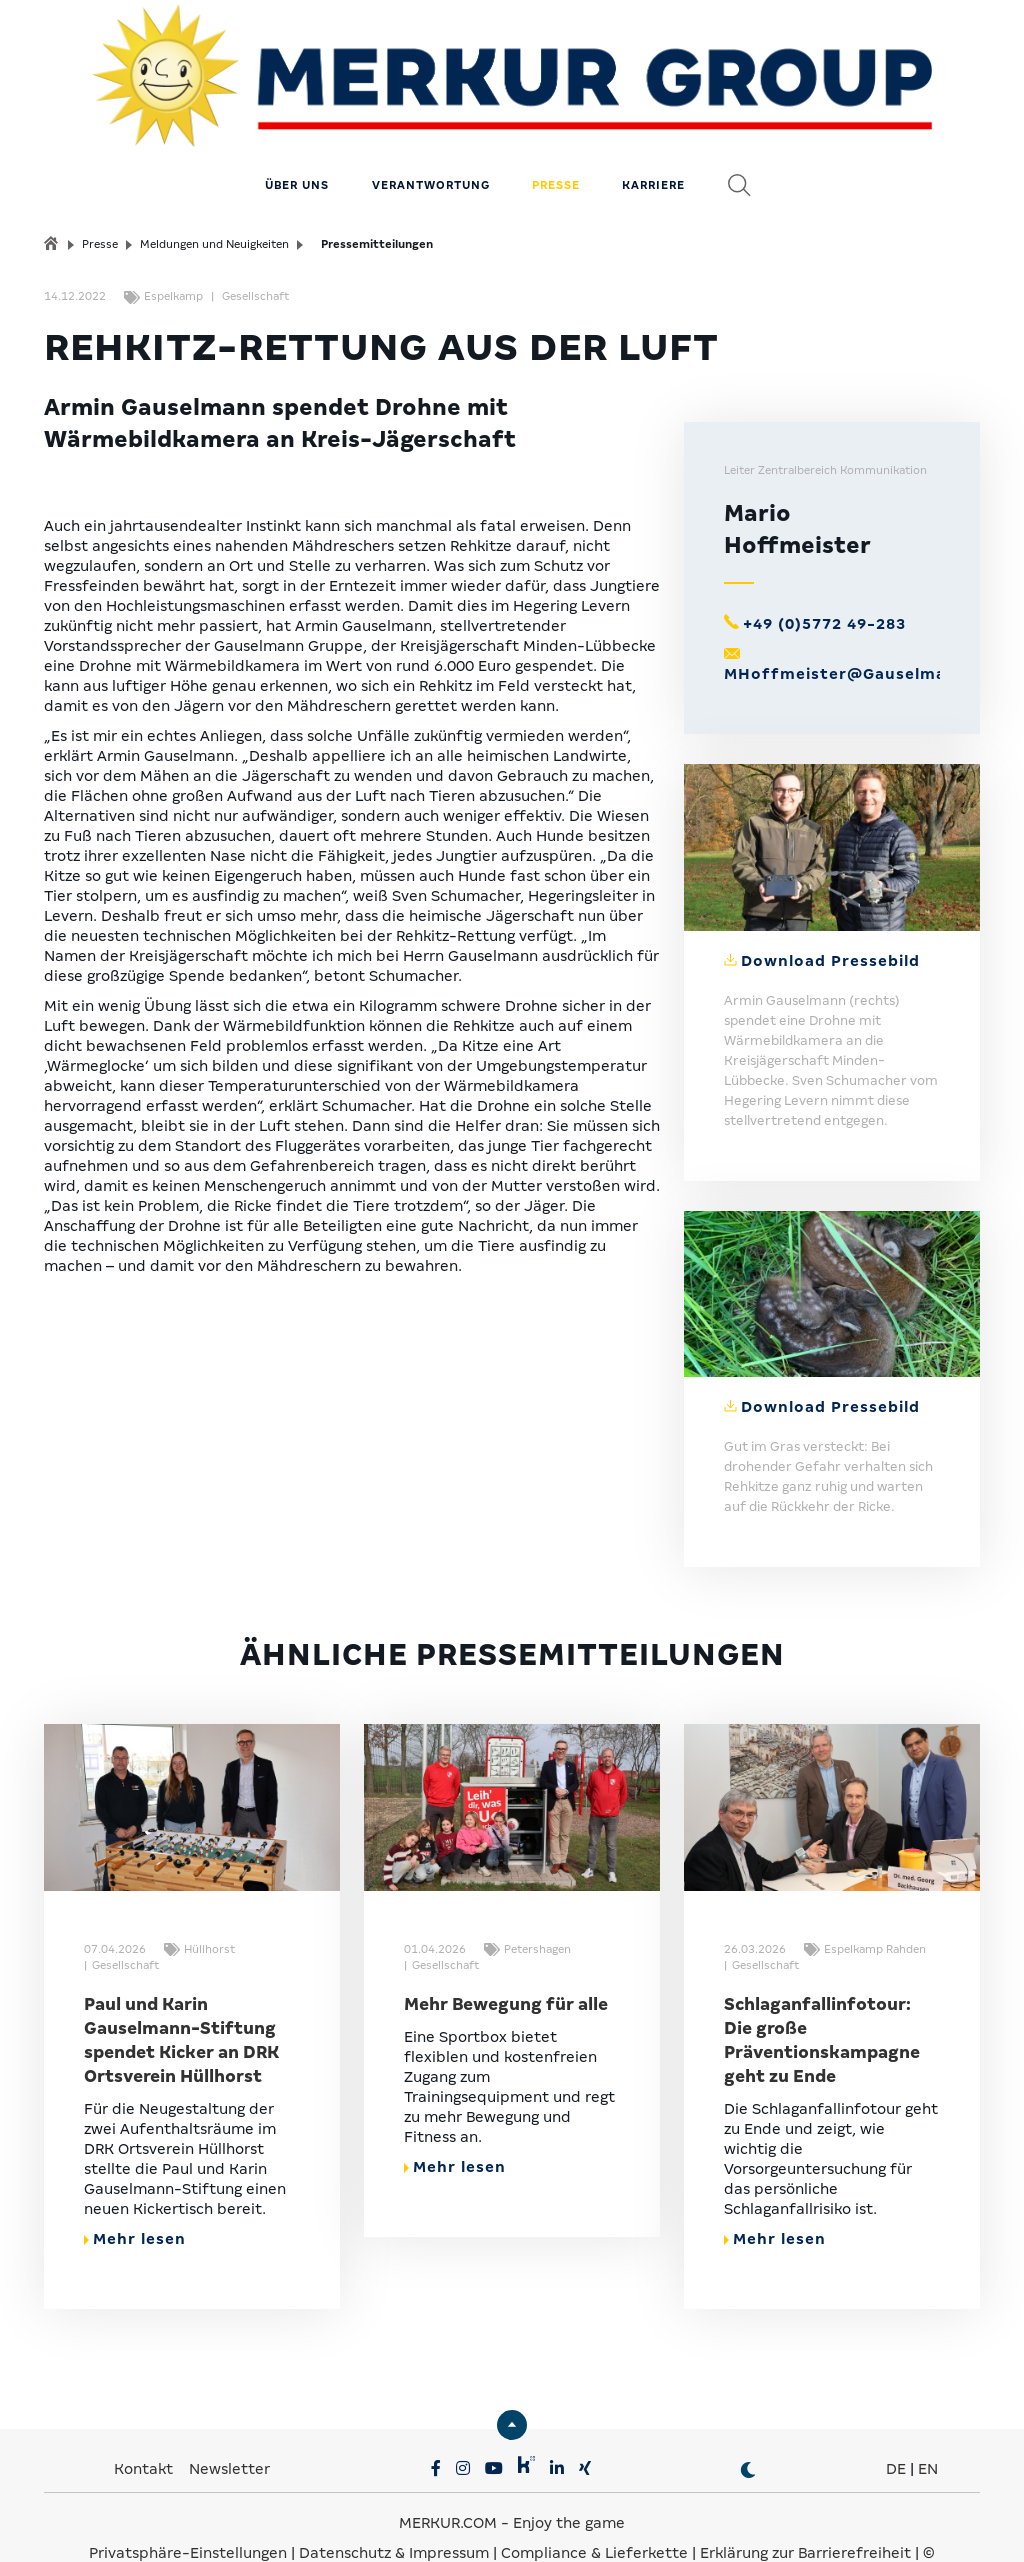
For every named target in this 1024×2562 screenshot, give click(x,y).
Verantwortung (431, 135)
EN (928, 2418)
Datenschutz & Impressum (396, 2502)
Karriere (653, 135)
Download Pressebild (830, 910)
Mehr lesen (135, 2188)
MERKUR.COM (448, 2472)
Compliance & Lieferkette (596, 2502)
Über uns (297, 135)
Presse (556, 135)
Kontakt (145, 2418)
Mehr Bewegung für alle (506, 1953)
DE (896, 2418)
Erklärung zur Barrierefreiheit (805, 2502)
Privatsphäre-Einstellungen (188, 2502)
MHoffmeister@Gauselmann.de (859, 624)
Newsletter (229, 2418)
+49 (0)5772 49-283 (824, 574)
